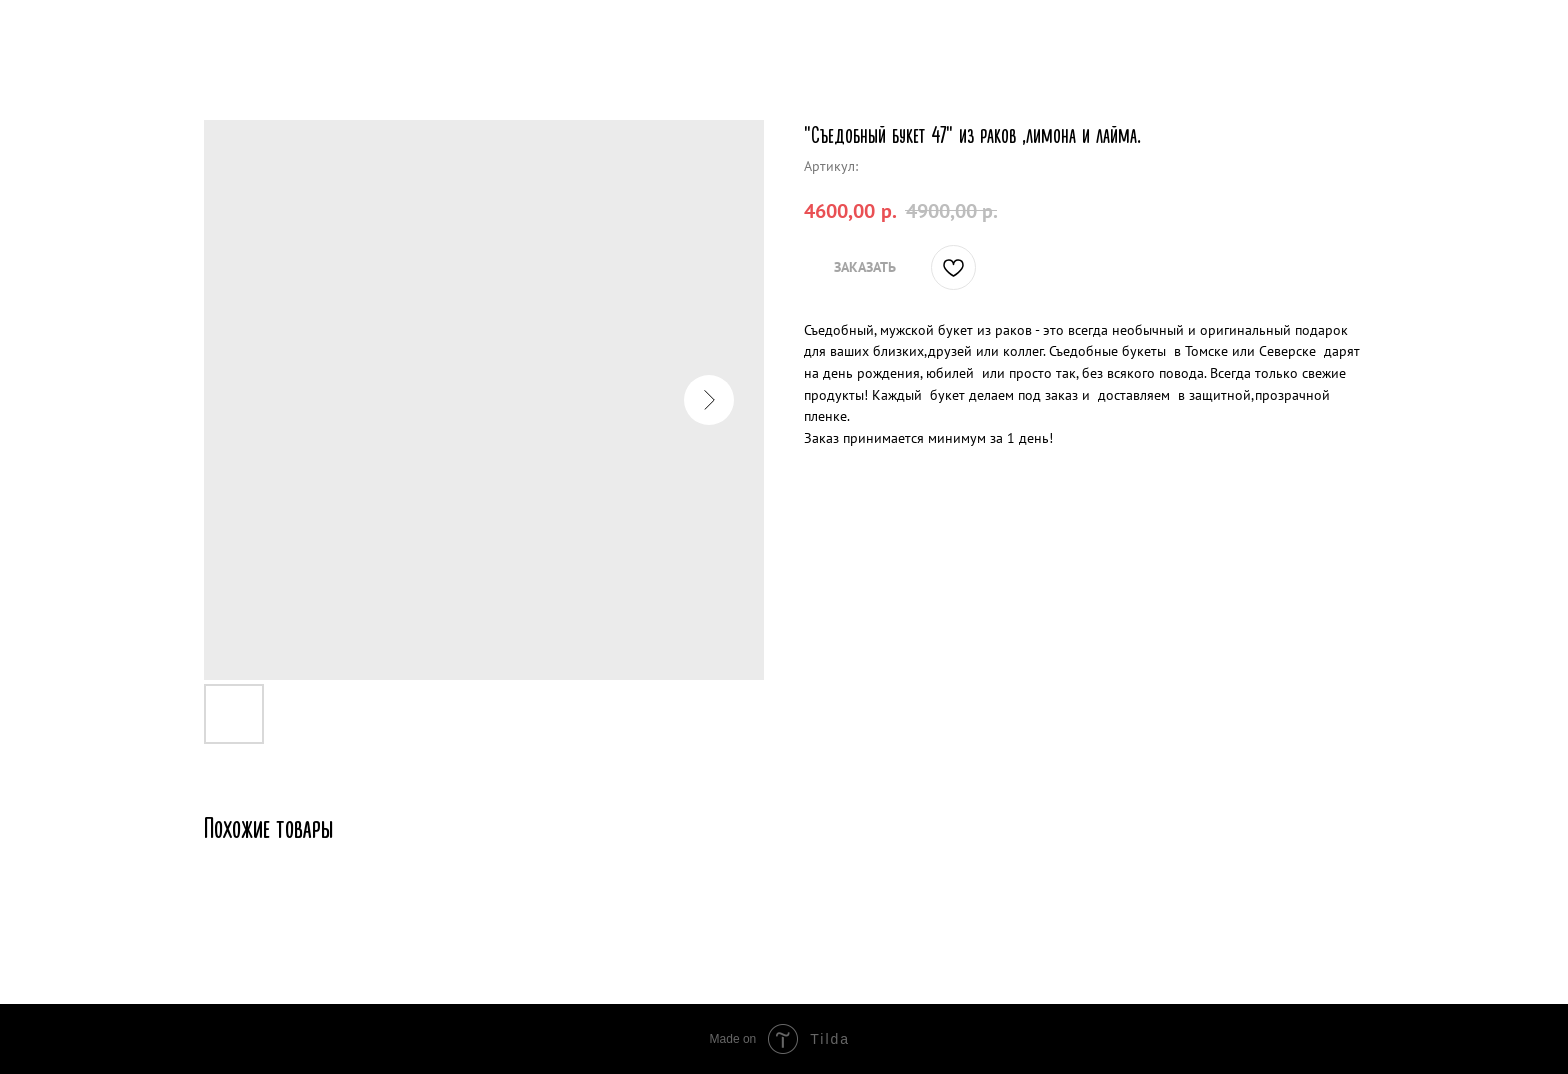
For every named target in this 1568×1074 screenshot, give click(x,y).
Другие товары (85, 30)
